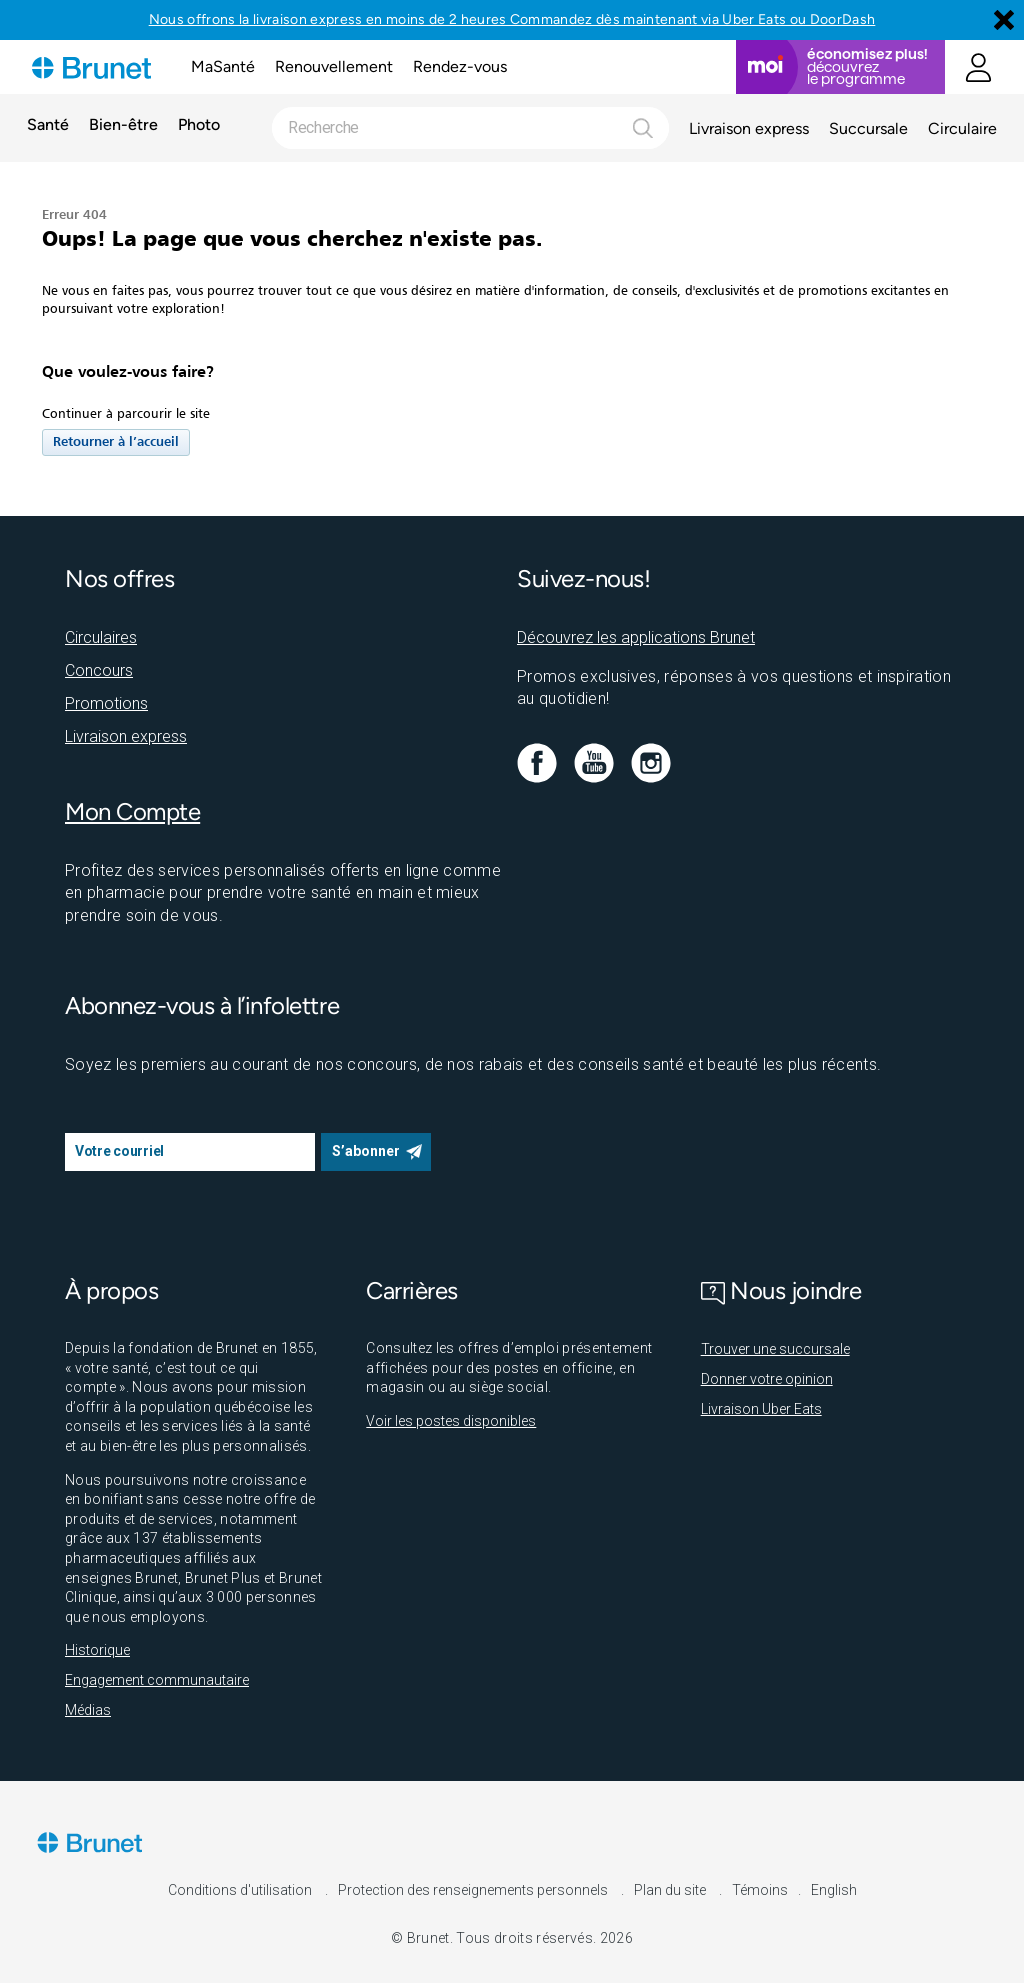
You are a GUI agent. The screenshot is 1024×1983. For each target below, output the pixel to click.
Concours (99, 670)
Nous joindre (781, 1290)
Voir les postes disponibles (451, 1421)
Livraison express (749, 128)
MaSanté (223, 66)
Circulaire (962, 128)
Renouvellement (334, 66)
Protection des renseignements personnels (474, 1890)
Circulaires (101, 637)
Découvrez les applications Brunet (636, 637)
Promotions (106, 703)
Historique (97, 1650)
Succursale (868, 128)
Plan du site (671, 1890)
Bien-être (123, 125)
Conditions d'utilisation (241, 1890)
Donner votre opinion (767, 1379)
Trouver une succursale (775, 1349)
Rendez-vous (460, 66)
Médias (88, 1710)
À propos (111, 1290)
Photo (199, 125)
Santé (48, 125)
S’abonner (366, 1151)
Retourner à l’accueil (116, 442)
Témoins (760, 1890)
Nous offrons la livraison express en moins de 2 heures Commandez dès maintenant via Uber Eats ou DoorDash (512, 19)
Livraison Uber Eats (761, 1409)
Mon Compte (132, 811)
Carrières (412, 1290)
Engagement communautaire (157, 1680)
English (834, 1890)
